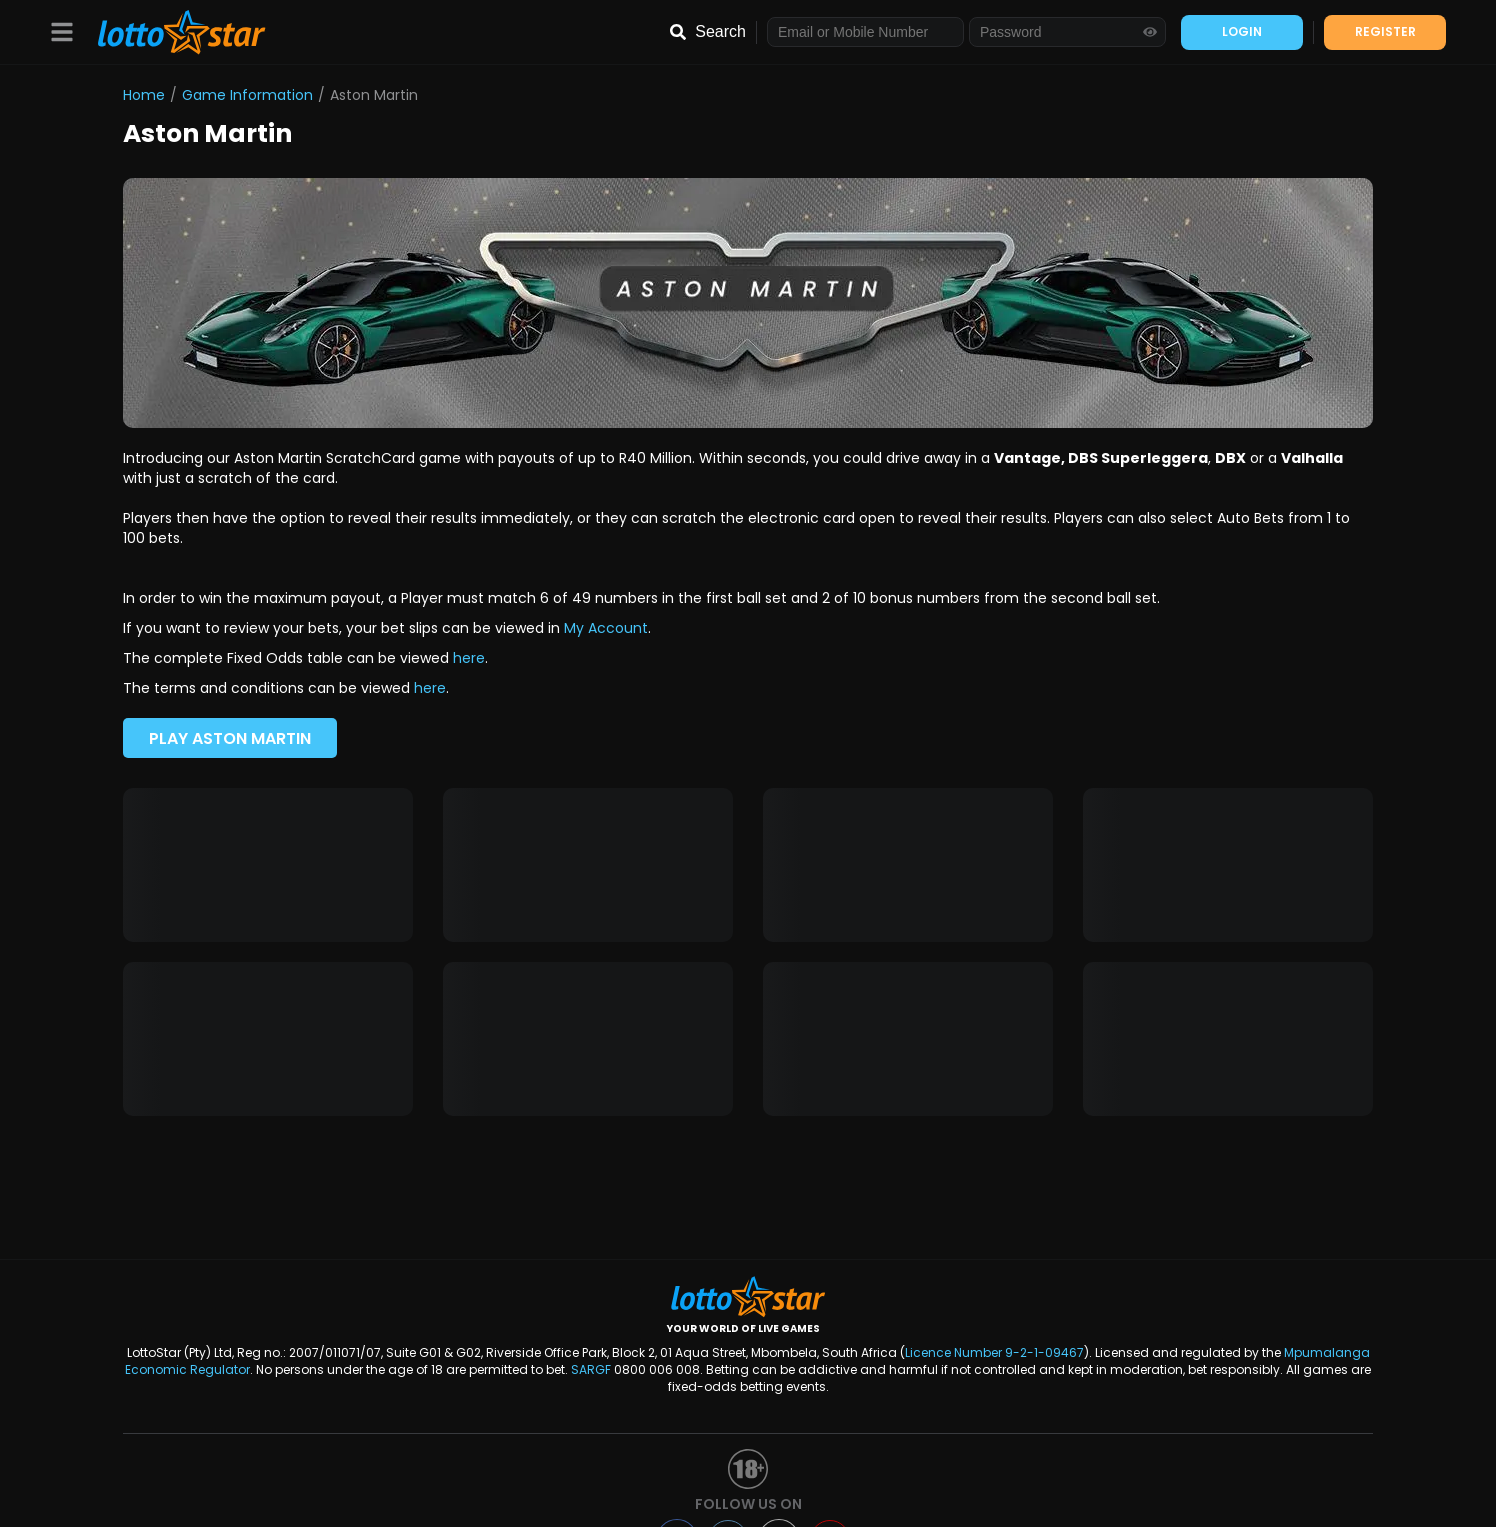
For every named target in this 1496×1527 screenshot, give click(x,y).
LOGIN (1242, 31)
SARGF (591, 1369)
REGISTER (1385, 31)
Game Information (247, 95)
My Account (606, 628)
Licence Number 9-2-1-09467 (994, 1352)
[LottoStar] (171, 32)
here (469, 658)
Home (144, 95)
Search (720, 31)
